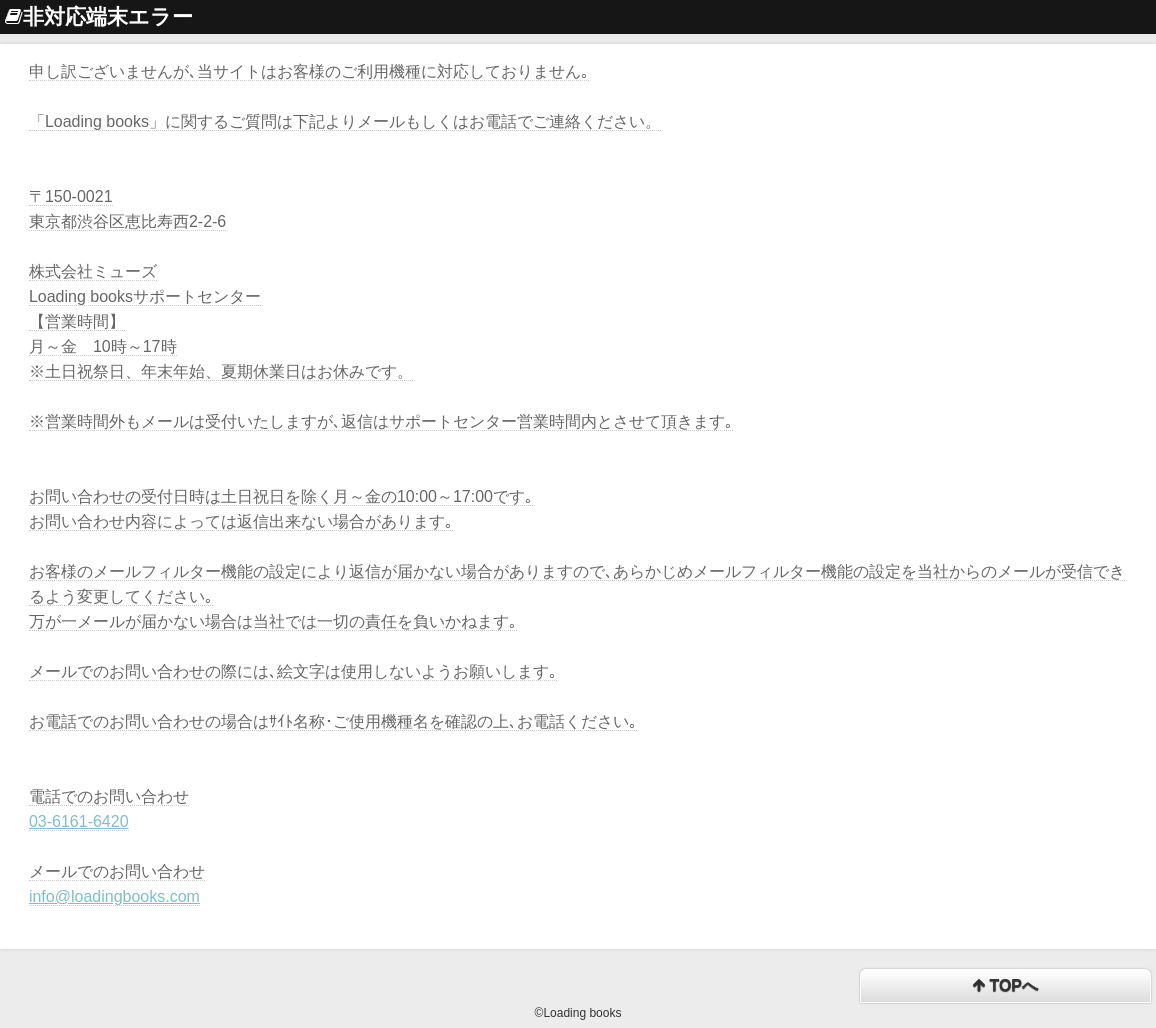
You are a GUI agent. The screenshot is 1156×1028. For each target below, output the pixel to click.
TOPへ (1005, 986)
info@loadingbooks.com (114, 896)
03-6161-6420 (79, 821)
